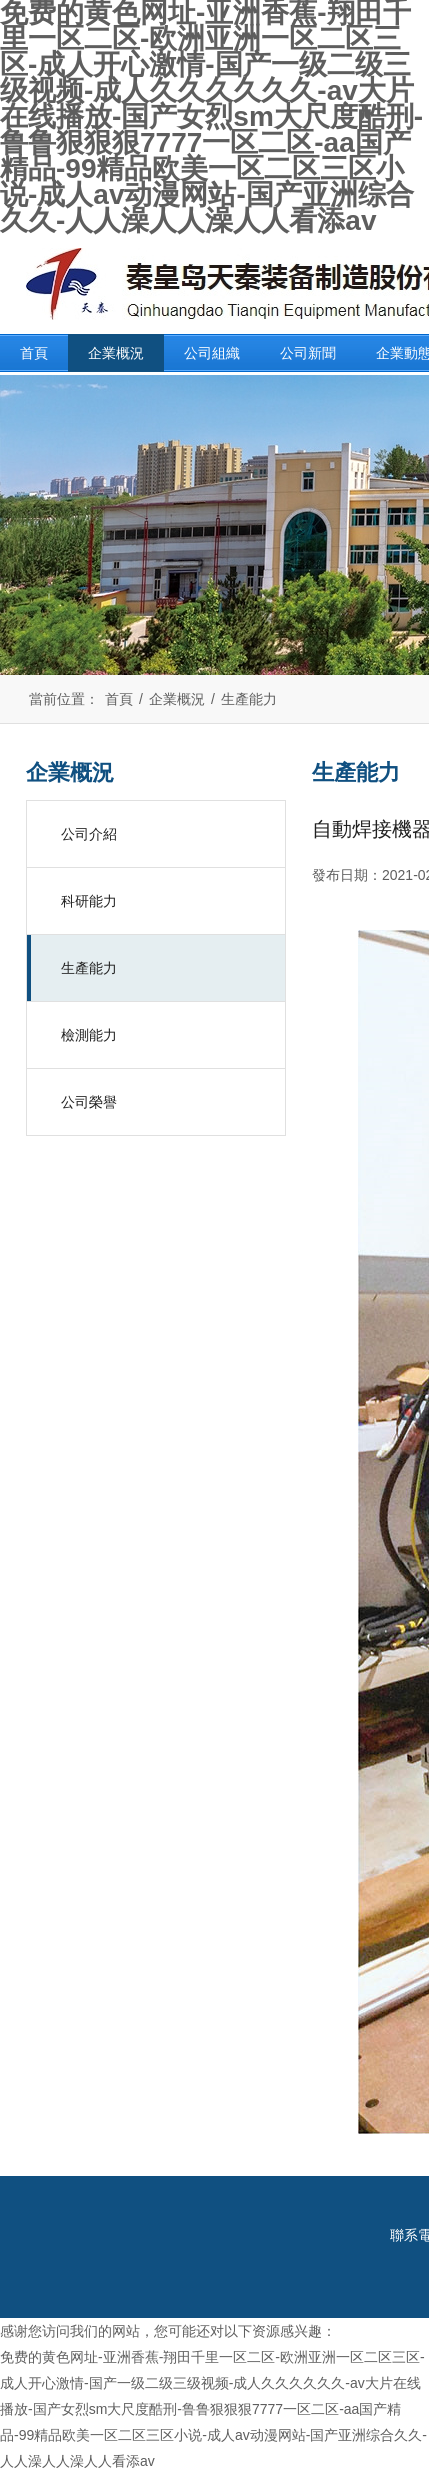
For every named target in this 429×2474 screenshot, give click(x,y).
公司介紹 (89, 834)
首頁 (34, 353)
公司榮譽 (89, 1102)
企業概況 (116, 353)
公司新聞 (308, 353)
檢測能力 (89, 1035)
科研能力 (89, 901)
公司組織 (212, 353)
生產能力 (249, 699)
